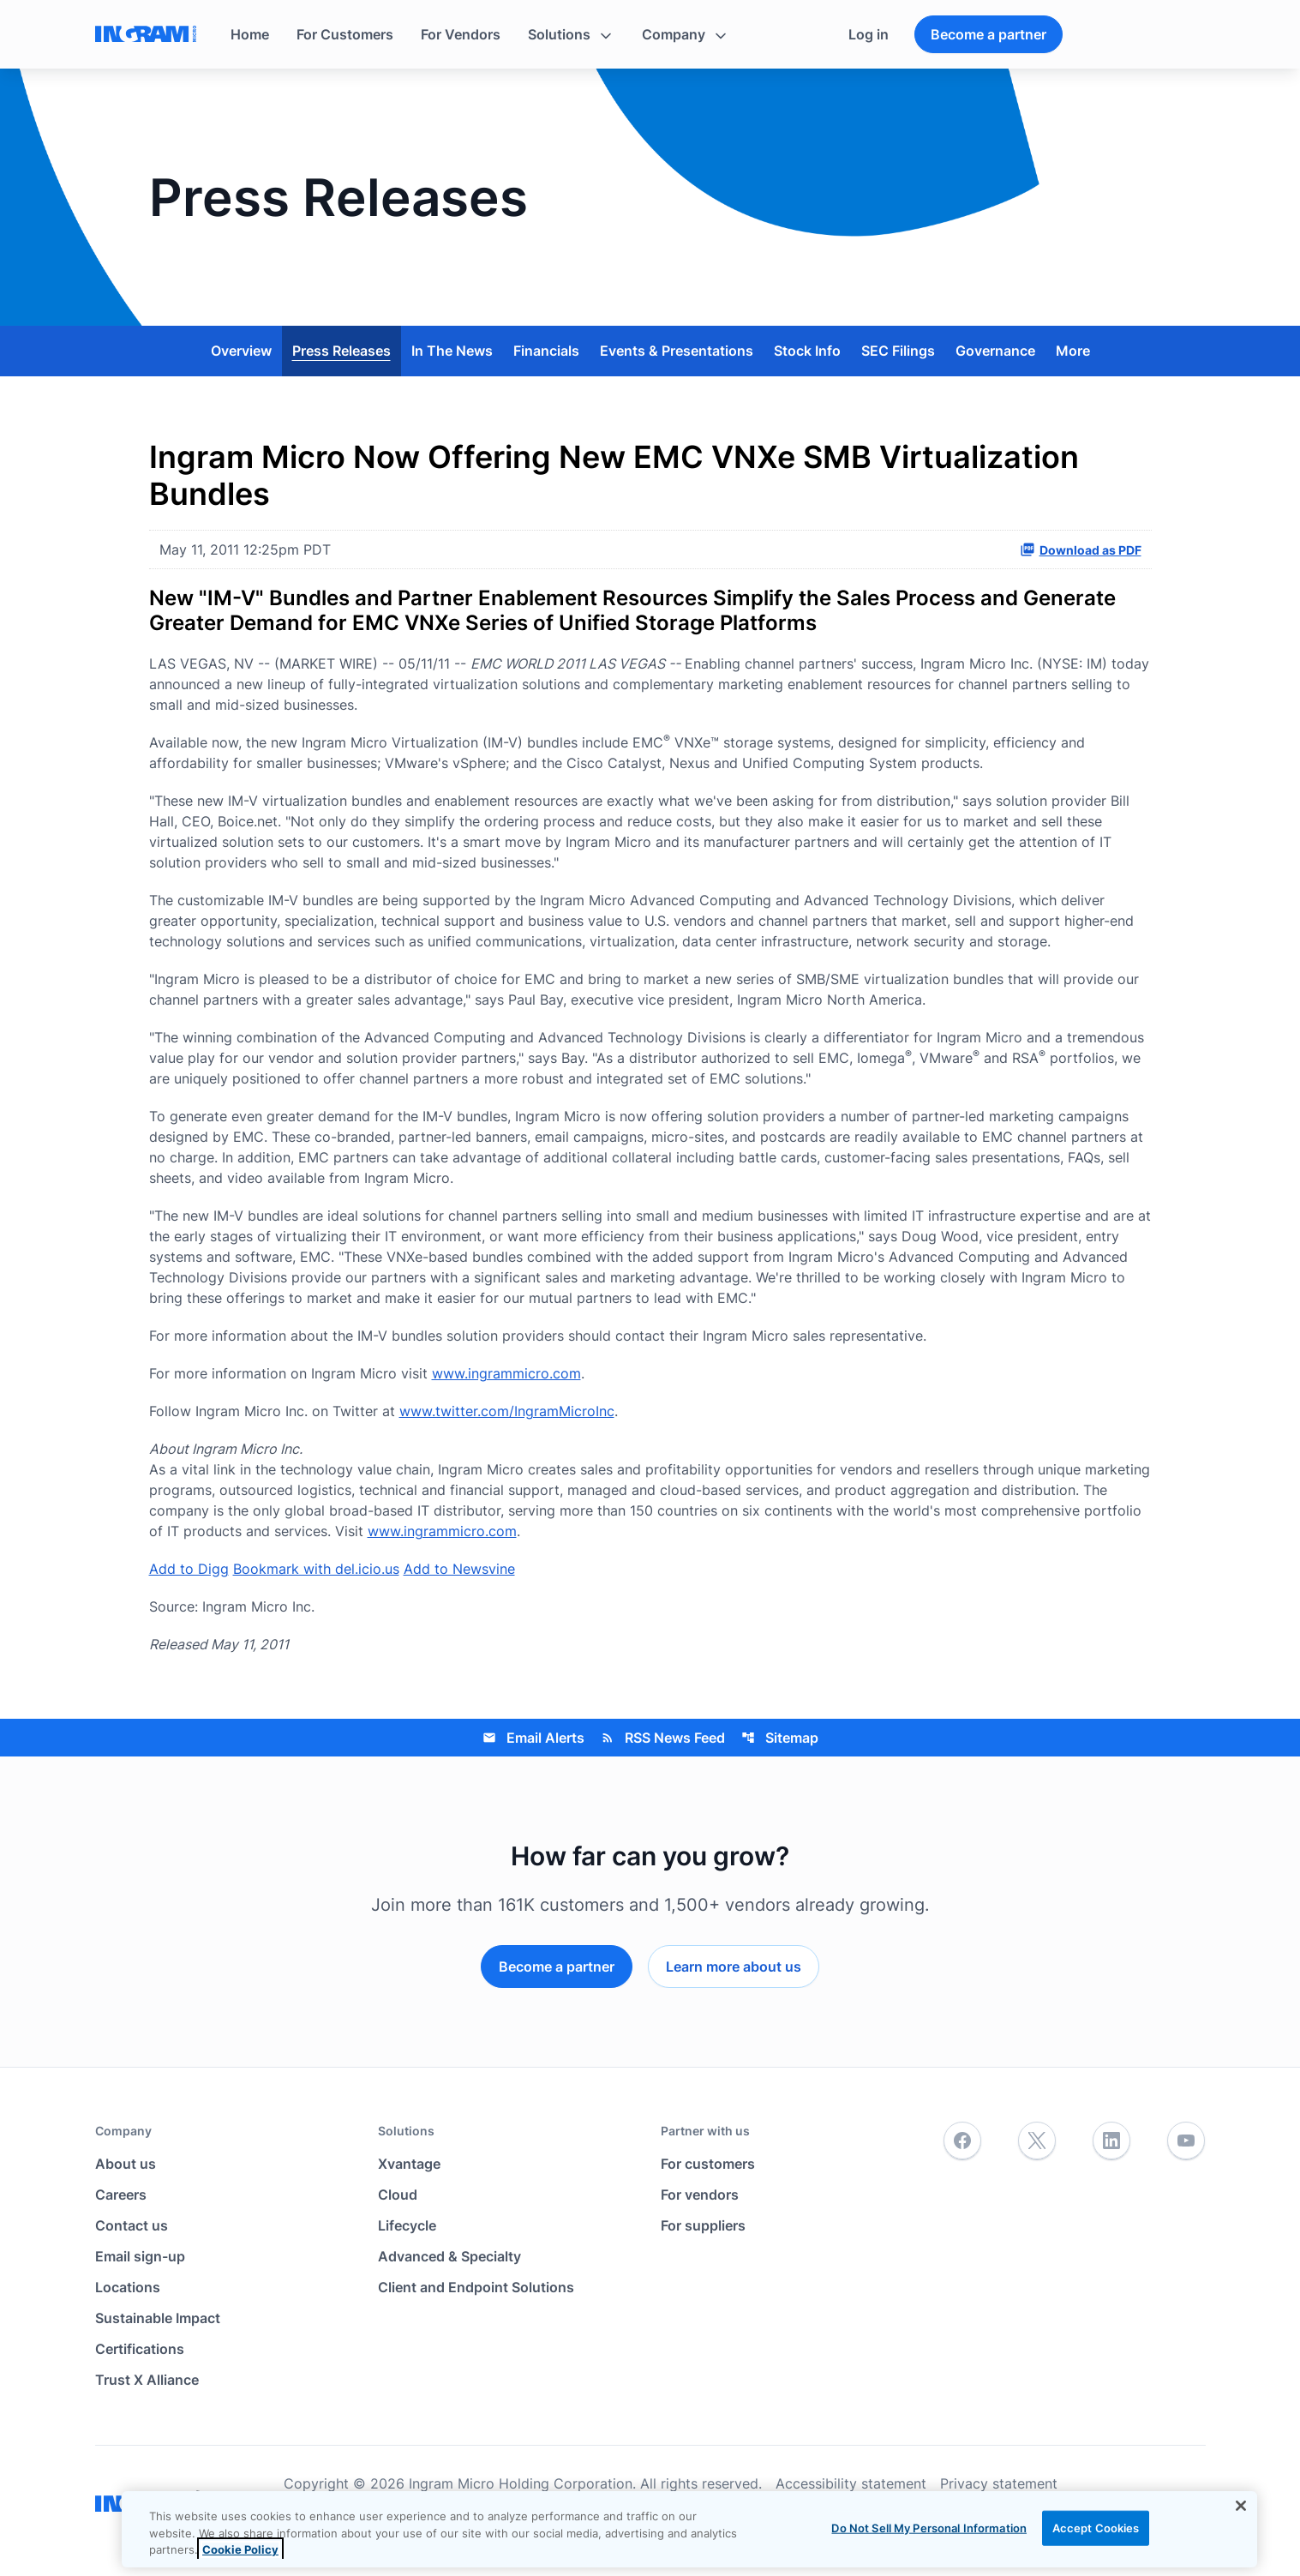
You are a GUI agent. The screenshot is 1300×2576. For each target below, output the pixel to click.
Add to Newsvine (459, 1568)
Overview (241, 350)
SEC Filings (898, 350)
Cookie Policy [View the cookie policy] (240, 2549)
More (1073, 350)
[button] (571, 34)
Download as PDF (1080, 549)
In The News (452, 350)
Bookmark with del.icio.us (316, 1568)
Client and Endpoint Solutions (476, 2287)
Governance (995, 350)
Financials (546, 350)
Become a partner (988, 34)
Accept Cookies (1096, 2527)
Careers (121, 2194)
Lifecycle (407, 2225)
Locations (127, 2287)
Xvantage (409, 2163)
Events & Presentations (676, 350)
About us (125, 2163)
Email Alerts (533, 1737)
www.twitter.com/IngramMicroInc (506, 1411)
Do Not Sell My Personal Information (929, 2527)
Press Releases (341, 350)
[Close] (1241, 2506)
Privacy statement (998, 2483)
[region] (689, 2529)
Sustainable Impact (157, 2318)
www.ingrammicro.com (506, 1373)
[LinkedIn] (1111, 2141)
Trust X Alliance (147, 2379)
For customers (708, 2163)
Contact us (131, 2225)
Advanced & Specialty (449, 2256)
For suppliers (703, 2225)
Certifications (139, 2348)
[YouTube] (1186, 2141)
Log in (868, 34)
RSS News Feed (663, 1737)
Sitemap (779, 1737)
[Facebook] (962, 2141)
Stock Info (807, 350)
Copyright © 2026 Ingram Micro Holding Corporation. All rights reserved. (523, 2483)
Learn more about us (733, 1966)
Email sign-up (140, 2256)
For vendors (700, 2194)
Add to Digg (189, 1568)
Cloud (397, 2194)
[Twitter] (1037, 2141)
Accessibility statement (851, 2483)
